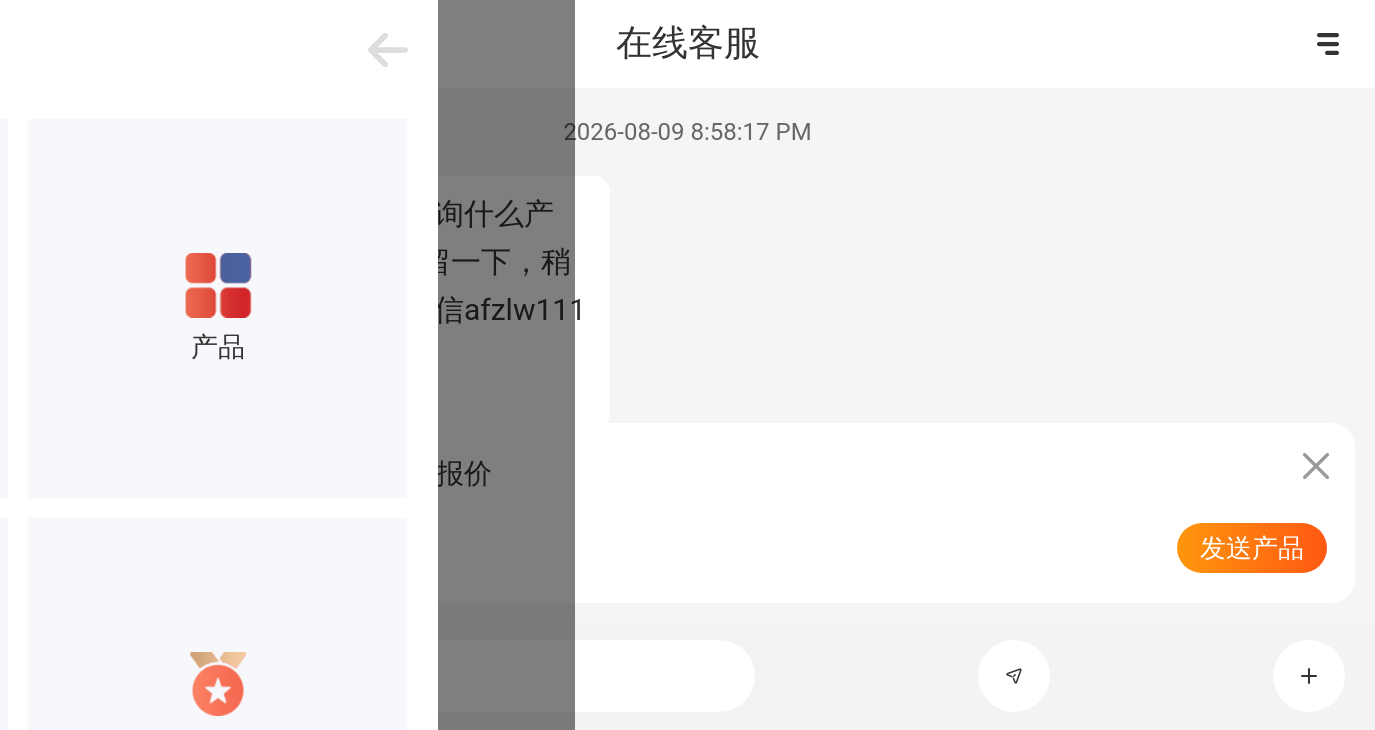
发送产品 (1252, 548)
